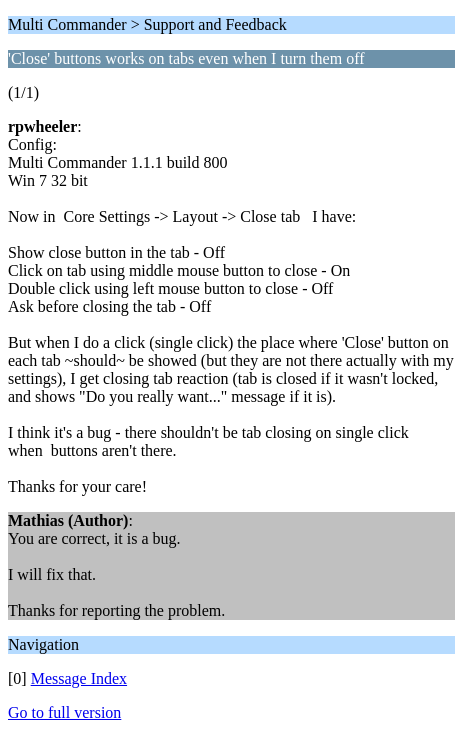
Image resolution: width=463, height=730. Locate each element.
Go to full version (64, 712)
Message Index (79, 678)
